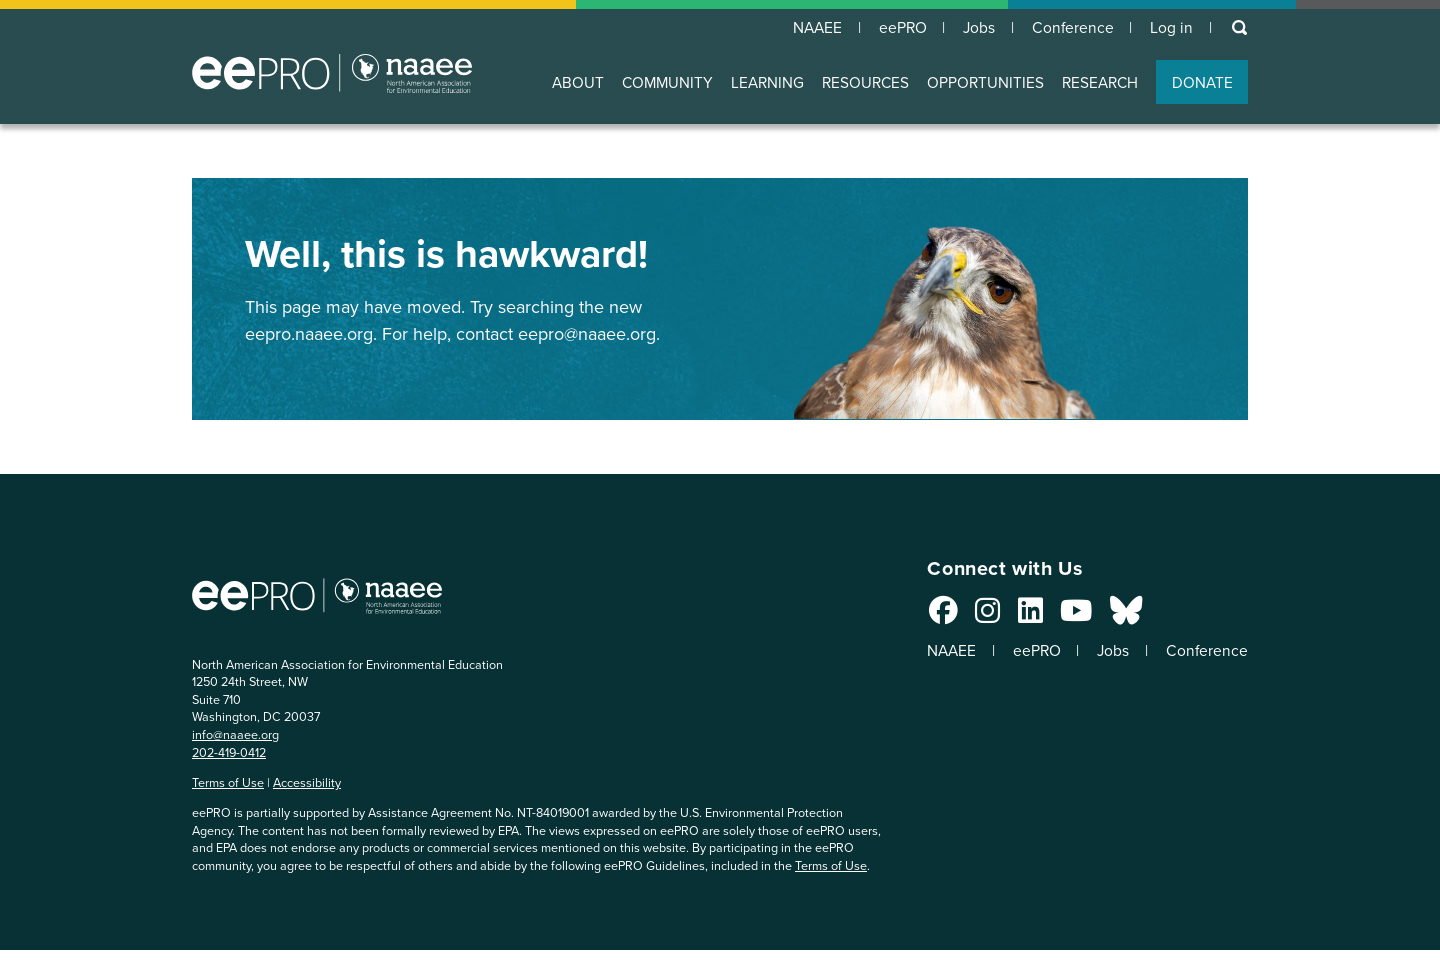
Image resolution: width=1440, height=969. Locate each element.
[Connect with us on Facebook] (934, 616)
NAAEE (808, 28)
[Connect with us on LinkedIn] (1021, 616)
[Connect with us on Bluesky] (1117, 616)
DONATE (1202, 83)
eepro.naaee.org (309, 334)
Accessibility (307, 783)
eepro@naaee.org (587, 334)
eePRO (896, 28)
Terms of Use (228, 783)
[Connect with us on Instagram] (978, 616)
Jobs (975, 28)
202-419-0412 (229, 752)
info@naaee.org (235, 735)
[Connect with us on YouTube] (1068, 616)
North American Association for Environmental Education (332, 74)
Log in (1171, 28)
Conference (1071, 28)
